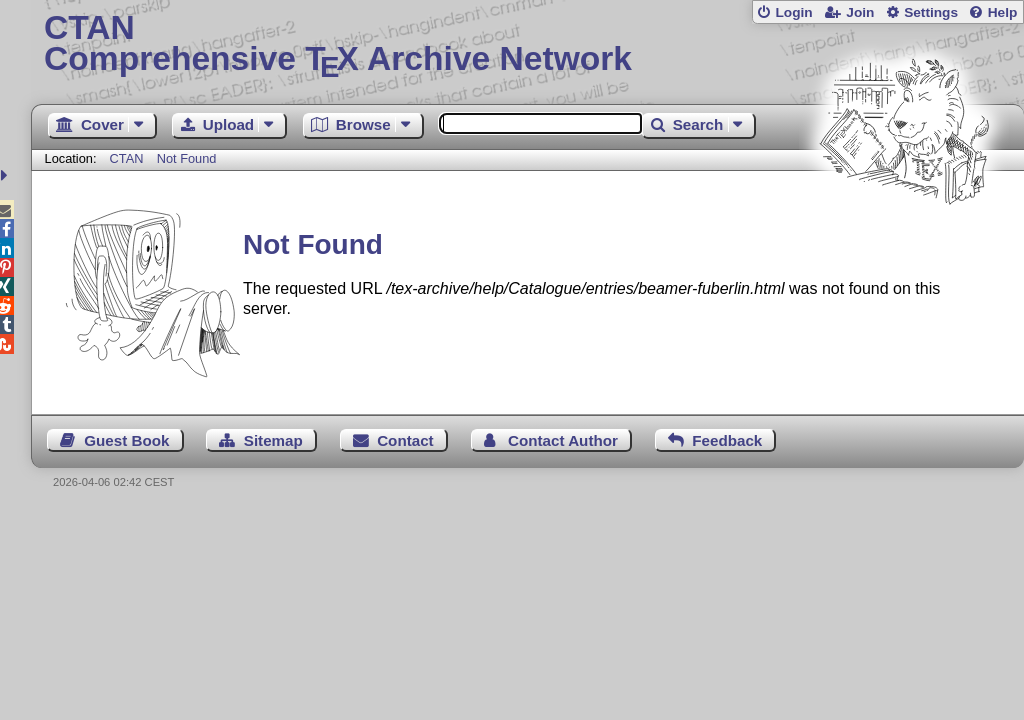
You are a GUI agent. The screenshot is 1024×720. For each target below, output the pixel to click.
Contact (405, 440)
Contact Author (563, 440)
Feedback (727, 440)
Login (793, 12)
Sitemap (273, 440)
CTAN (127, 158)
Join (860, 12)
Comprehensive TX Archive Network (527, 45)
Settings (931, 12)
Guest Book (126, 440)
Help (1003, 12)
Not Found (187, 158)
